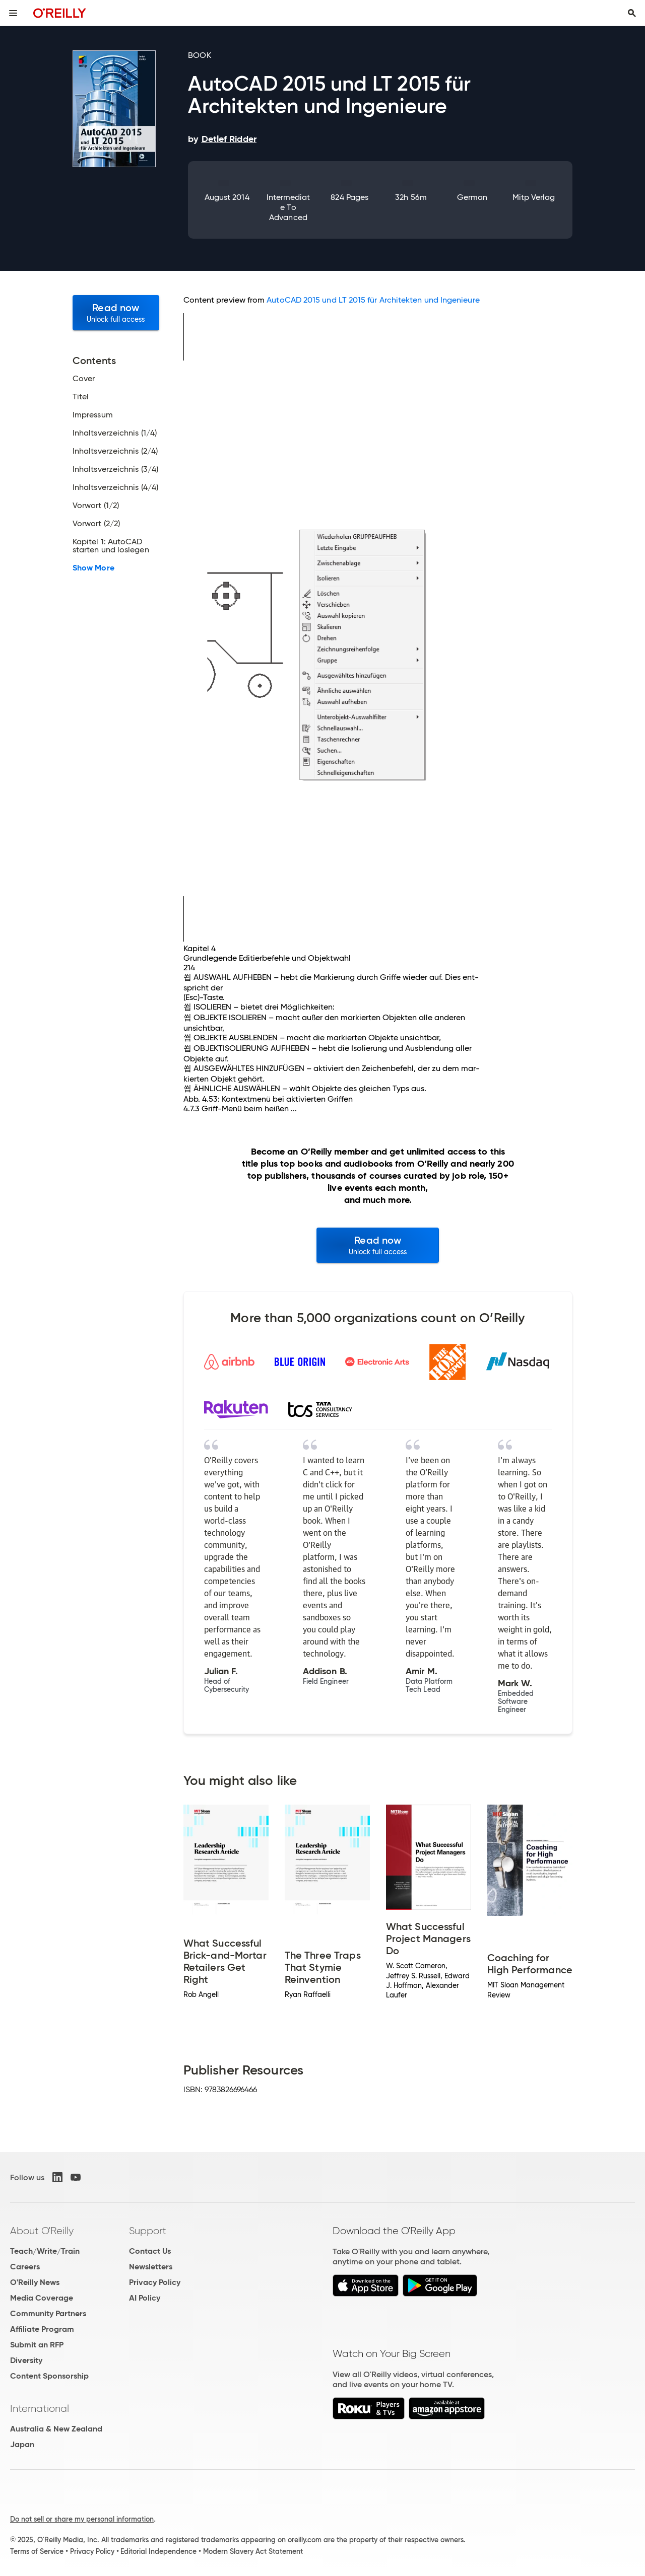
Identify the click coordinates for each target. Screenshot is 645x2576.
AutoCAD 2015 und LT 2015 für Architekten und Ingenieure (373, 300)
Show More (93, 568)
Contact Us (150, 2251)
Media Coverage (41, 2298)
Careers (25, 2266)
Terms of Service (36, 2551)
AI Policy (144, 2298)
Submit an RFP (36, 2344)
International (39, 2408)
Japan (22, 2444)
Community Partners (48, 2313)
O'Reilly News (34, 2282)
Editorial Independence (158, 2551)
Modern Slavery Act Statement (253, 2551)
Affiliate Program (42, 2329)
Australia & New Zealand (56, 2428)
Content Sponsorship (49, 2376)
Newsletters (150, 2266)
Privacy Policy (154, 2282)
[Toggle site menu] (13, 13)
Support (147, 2231)
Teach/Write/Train (45, 2251)
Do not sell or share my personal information (82, 2519)
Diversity (26, 2360)
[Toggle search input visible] (632, 13)
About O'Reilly (42, 2231)
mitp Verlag (533, 197)
